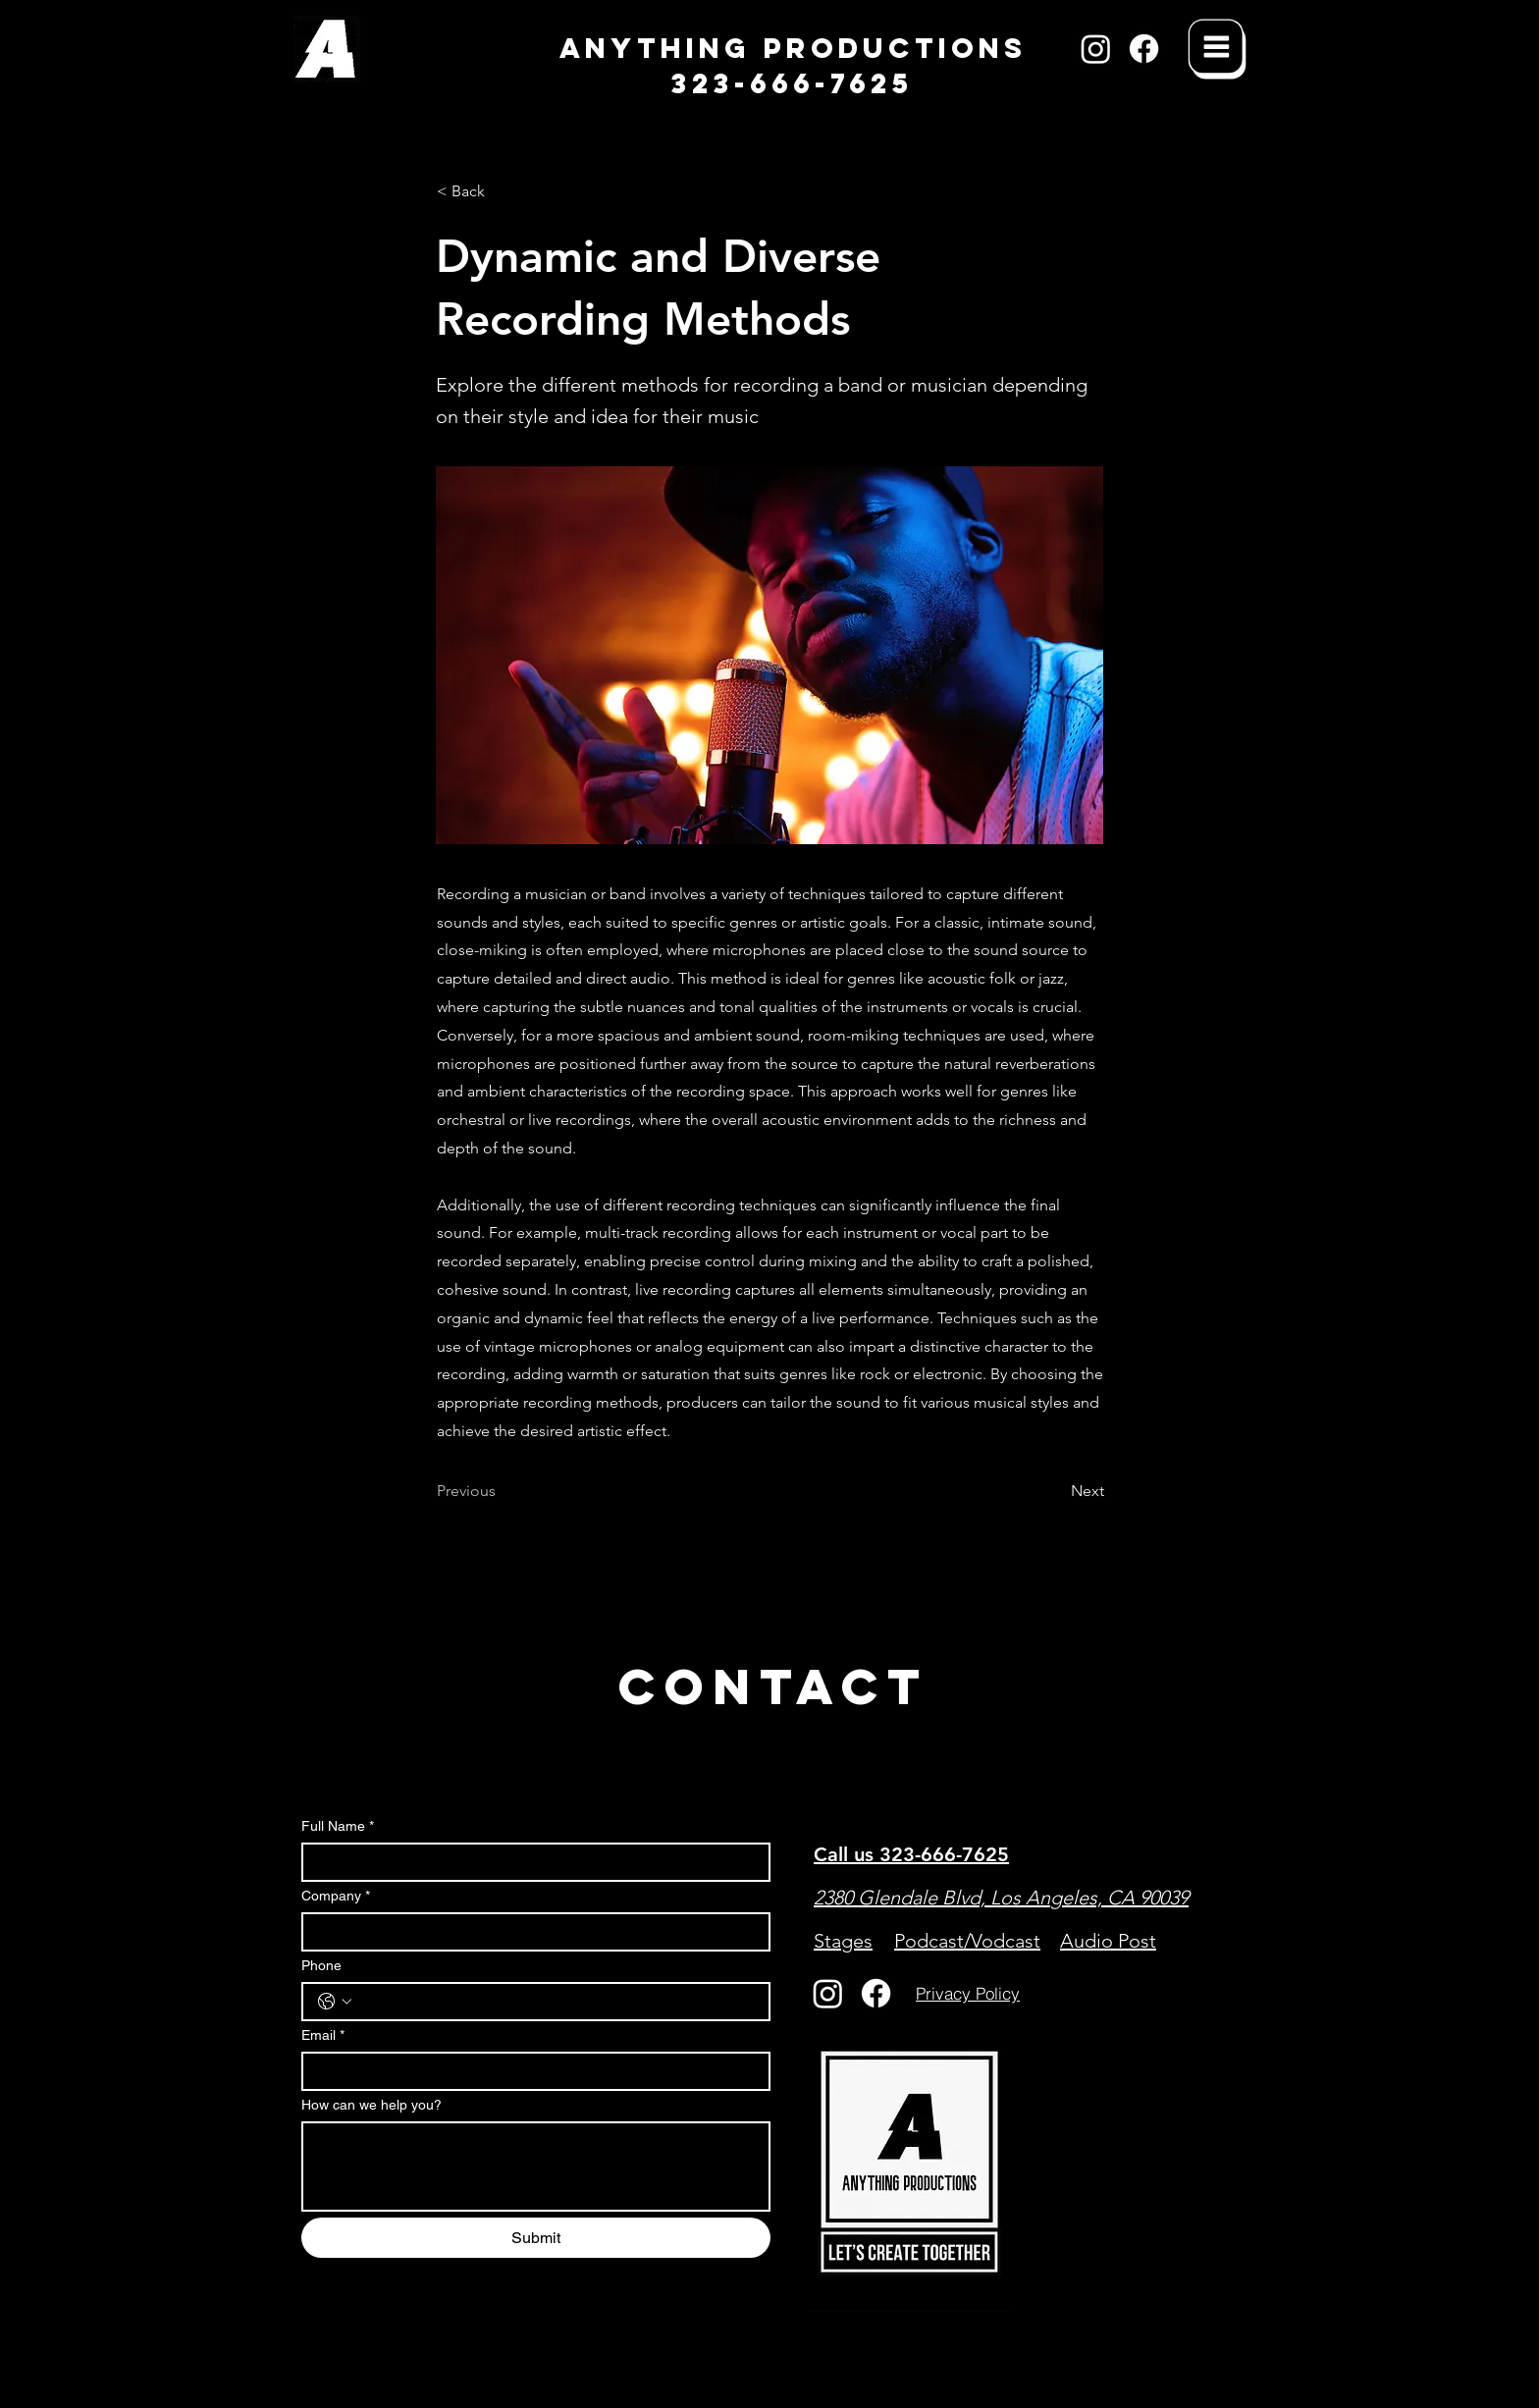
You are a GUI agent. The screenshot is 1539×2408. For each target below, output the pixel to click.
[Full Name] (530, 1862)
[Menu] (1217, 49)
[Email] (530, 2071)
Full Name (337, 1826)
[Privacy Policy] (967, 1993)
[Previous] (501, 1491)
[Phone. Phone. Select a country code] (334, 2001)
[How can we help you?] (536, 2166)
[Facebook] (1144, 48)
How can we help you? (371, 2105)
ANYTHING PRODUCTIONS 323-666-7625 (793, 65)
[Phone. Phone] (555, 2001)
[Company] (530, 1932)
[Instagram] (1096, 48)
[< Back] (501, 191)
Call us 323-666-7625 (911, 1854)
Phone (321, 1965)
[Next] (1055, 1491)
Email (323, 2035)
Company (335, 1896)
